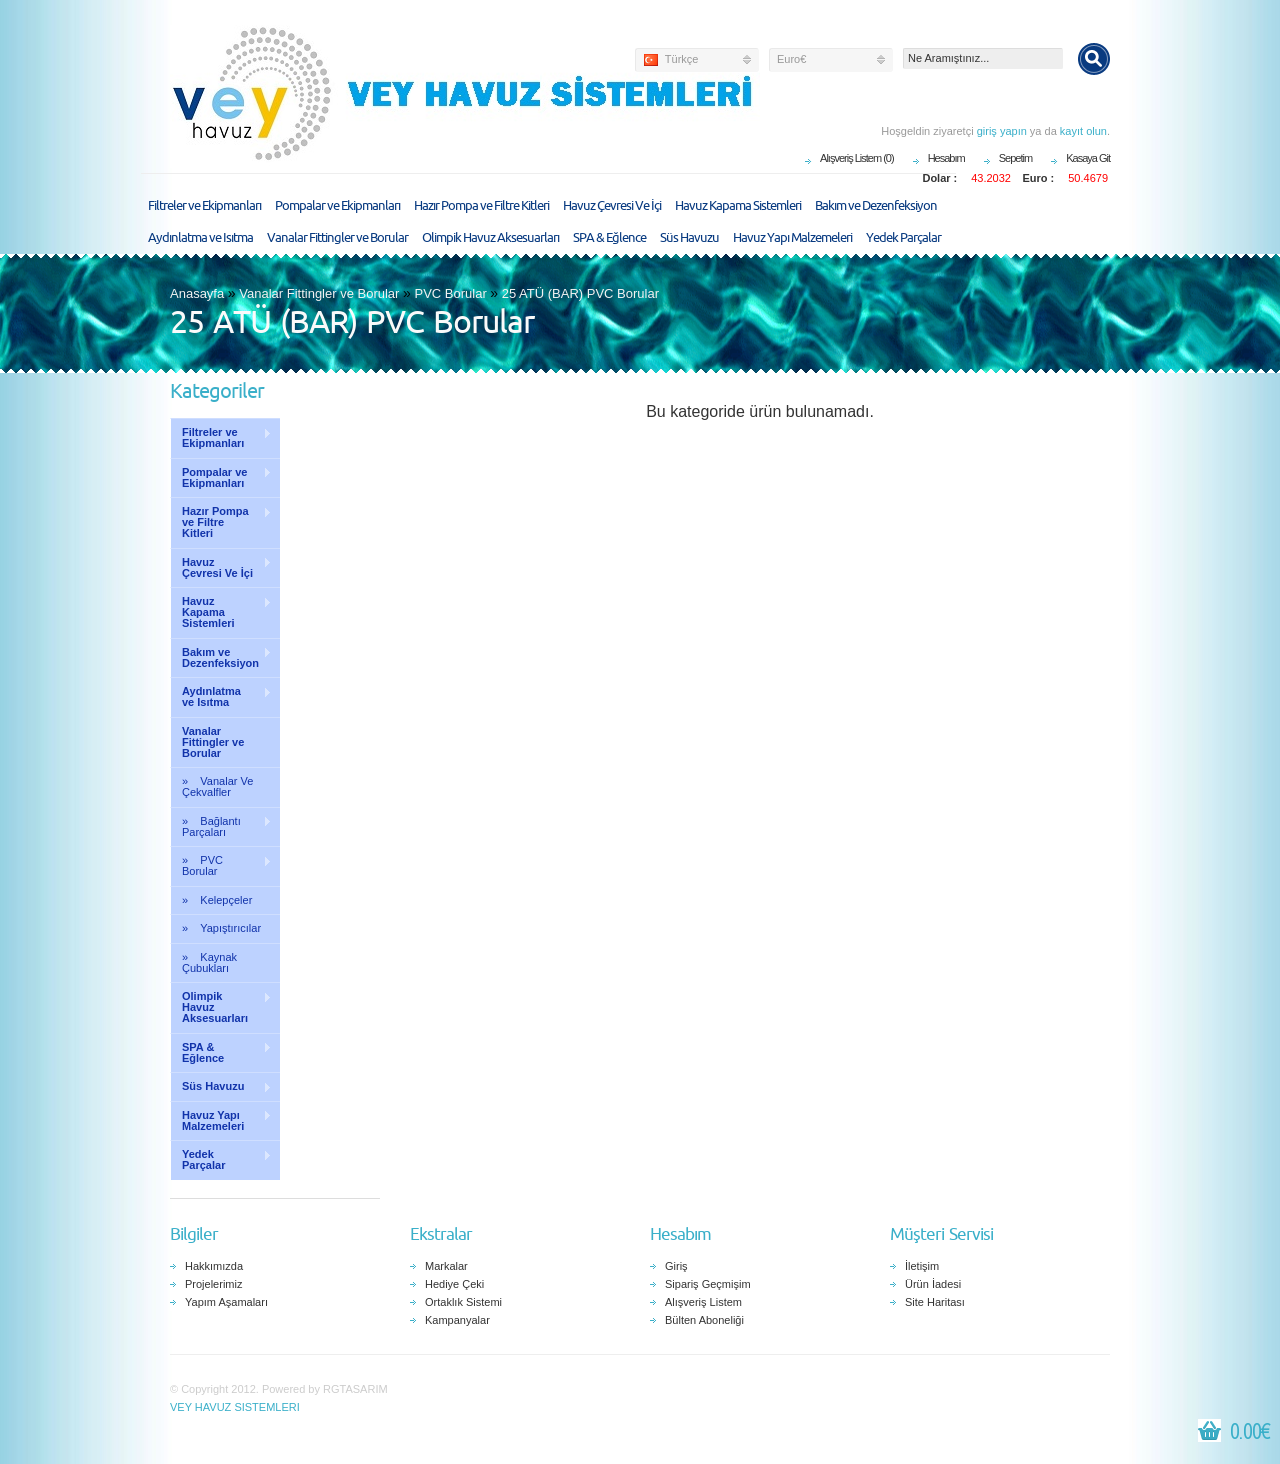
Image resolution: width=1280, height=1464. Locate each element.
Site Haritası (935, 1302)
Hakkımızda (214, 1266)
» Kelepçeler (217, 900)
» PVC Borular (221, 865)
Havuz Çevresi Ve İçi (612, 206)
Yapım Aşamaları (226, 1302)
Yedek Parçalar (903, 238)
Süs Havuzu (689, 238)
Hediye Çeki (454, 1284)
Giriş (676, 1266)
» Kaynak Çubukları (209, 962)
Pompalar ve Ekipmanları (337, 206)
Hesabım (946, 158)
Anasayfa (197, 293)
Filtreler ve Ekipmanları (204, 206)
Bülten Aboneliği (704, 1320)
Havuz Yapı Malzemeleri (792, 238)
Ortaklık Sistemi (463, 1302)
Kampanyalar (457, 1320)
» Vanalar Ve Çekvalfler (217, 786)
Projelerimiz (213, 1284)
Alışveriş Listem (703, 1302)
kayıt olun (1083, 131)
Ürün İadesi (933, 1284)
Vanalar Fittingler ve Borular (337, 238)
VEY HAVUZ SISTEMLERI (235, 1407)
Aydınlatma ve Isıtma (200, 238)
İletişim (922, 1266)
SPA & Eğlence (609, 238)
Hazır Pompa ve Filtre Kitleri (481, 206)
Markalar (446, 1266)
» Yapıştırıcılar (221, 928)
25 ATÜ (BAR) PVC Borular (580, 293)
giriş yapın (1002, 131)
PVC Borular (450, 293)
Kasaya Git (1088, 158)
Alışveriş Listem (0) (857, 158)
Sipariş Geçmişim (708, 1284)
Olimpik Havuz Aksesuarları (490, 238)
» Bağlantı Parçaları (221, 826)
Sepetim (1015, 158)
